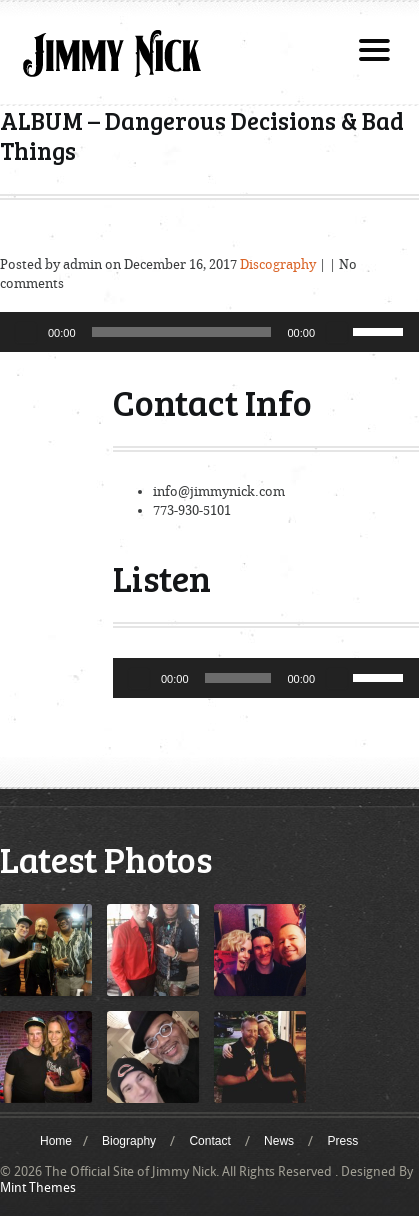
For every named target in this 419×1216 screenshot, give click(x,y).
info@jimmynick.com (219, 491)
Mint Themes (38, 1187)
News (279, 1141)
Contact (209, 1141)
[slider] (182, 332)
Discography (278, 264)
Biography (129, 1141)
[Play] (26, 332)
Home (56, 1141)
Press (342, 1141)
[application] (209, 332)
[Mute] (337, 332)
